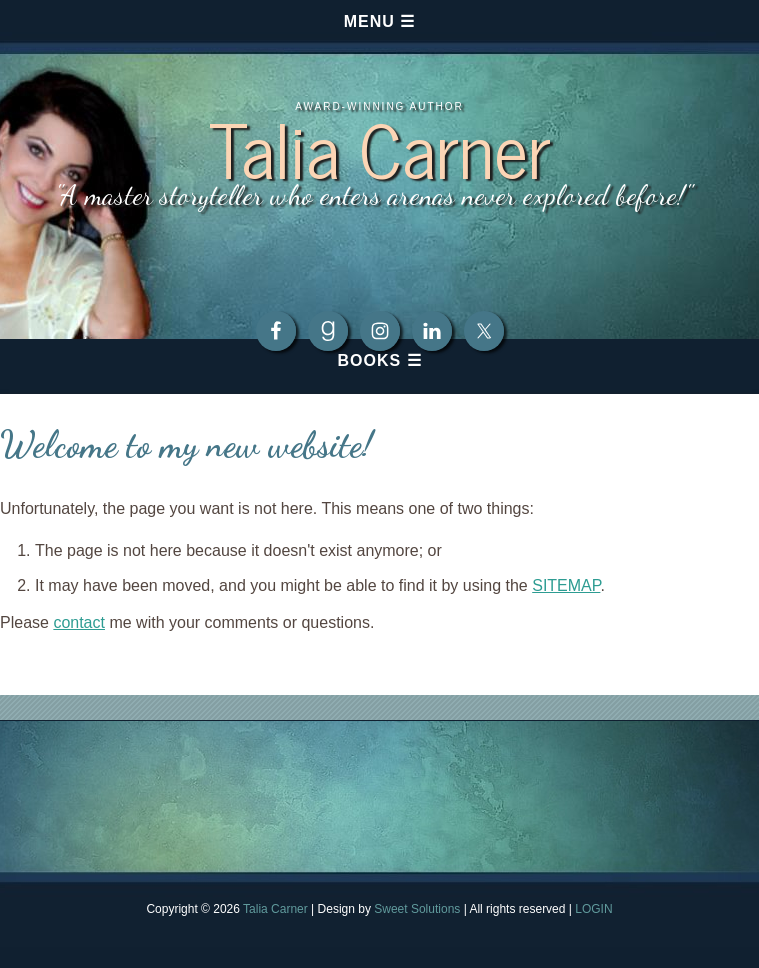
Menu (369, 21)
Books (369, 360)
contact (79, 622)
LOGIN (593, 909)
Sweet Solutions (417, 909)
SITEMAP (566, 585)
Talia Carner (380, 146)
